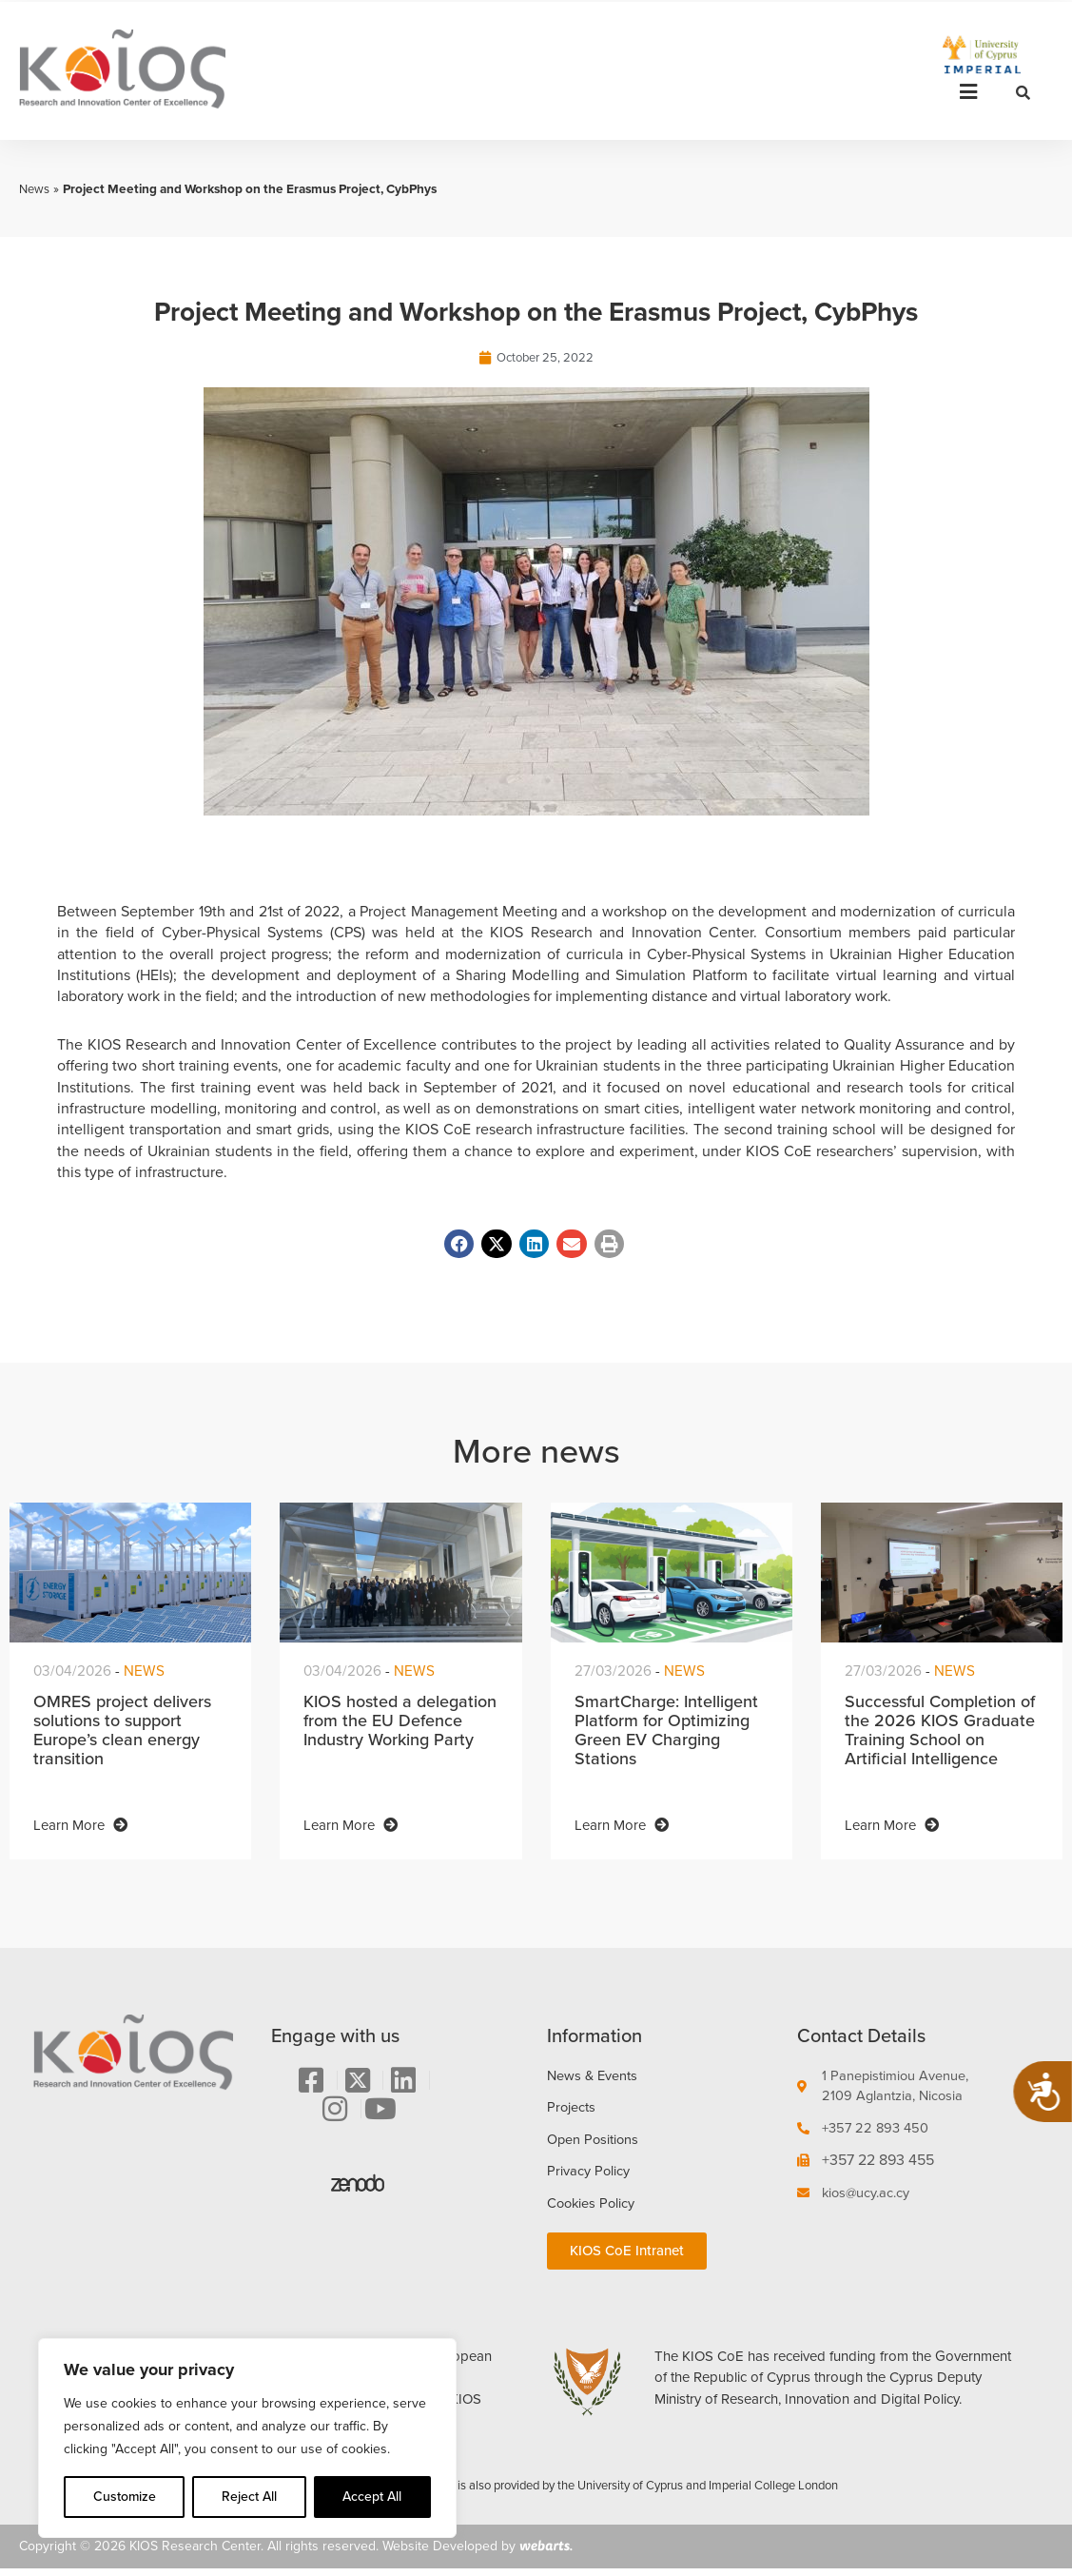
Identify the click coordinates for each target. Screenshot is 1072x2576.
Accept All (371, 2497)
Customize (124, 2497)
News (35, 188)
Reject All (249, 2497)
